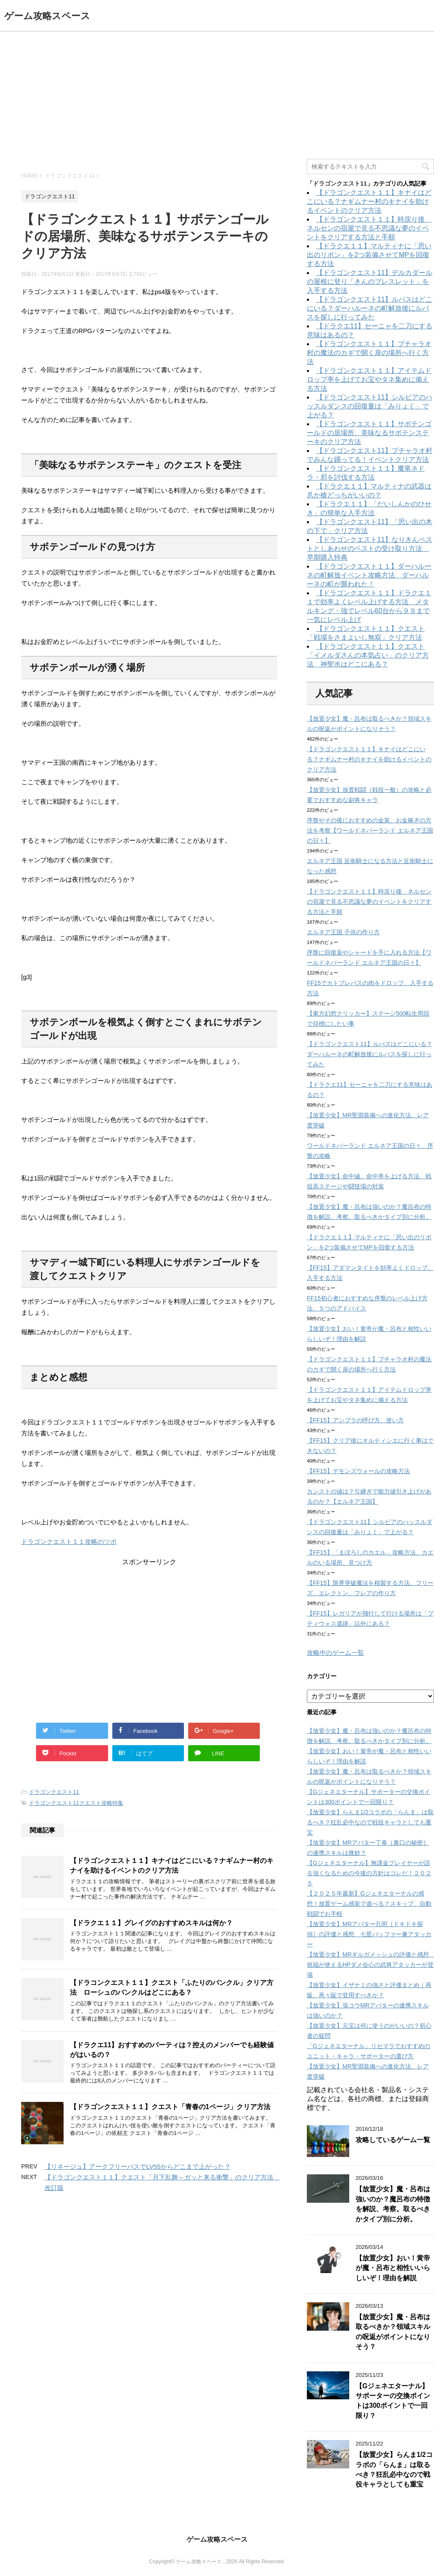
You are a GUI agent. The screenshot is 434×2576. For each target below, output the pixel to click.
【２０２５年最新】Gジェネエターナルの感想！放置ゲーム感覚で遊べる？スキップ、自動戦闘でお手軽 (369, 1903)
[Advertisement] (217, 95)
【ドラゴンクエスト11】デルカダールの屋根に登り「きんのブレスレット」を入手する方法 (369, 281)
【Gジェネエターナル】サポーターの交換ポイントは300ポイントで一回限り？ (393, 2400)
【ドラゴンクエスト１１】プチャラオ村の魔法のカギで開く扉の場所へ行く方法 (369, 352)
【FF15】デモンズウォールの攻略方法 (358, 1471)
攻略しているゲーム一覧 (393, 2139)
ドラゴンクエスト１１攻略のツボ (69, 1541)
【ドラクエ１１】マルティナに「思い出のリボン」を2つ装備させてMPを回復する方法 (369, 254)
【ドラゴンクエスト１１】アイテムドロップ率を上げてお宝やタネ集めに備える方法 (369, 379)
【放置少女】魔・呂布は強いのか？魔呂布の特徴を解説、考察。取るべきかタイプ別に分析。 (393, 2203)
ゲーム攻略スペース (47, 16)
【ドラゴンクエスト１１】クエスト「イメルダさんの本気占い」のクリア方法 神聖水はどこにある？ (368, 655)
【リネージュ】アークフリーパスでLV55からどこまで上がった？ (138, 2166)
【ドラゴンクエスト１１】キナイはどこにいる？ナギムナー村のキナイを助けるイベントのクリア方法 (171, 1865)
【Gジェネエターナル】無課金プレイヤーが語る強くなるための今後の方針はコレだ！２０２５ (369, 1873)
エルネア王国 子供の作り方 (343, 932)
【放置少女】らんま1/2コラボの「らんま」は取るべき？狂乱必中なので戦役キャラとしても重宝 (370, 1822)
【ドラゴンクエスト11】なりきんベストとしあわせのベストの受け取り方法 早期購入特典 (369, 548)
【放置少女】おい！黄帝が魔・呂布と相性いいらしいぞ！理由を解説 (393, 2268)
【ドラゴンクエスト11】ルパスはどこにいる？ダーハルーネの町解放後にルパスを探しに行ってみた (369, 308)
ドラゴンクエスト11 (54, 1792)
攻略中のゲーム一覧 (335, 1652)
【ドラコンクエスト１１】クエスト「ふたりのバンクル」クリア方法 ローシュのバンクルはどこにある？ (171, 1987)
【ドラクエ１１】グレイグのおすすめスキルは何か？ (151, 1922)
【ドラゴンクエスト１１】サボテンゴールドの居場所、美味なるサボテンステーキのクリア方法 (369, 432)
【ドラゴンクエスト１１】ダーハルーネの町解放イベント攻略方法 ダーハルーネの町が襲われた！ (369, 575)
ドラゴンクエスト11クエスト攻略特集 (76, 1803)
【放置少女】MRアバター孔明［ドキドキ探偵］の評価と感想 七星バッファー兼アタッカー (369, 1934)
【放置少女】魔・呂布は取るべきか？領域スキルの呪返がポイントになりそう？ (393, 2331)
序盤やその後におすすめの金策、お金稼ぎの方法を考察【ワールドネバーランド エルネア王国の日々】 (370, 830)
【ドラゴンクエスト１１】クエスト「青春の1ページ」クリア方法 (170, 2106)
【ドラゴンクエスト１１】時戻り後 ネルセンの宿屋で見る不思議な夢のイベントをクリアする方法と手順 (369, 228)
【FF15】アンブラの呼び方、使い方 (355, 1420)
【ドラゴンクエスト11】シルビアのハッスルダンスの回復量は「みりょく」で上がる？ (369, 406)
